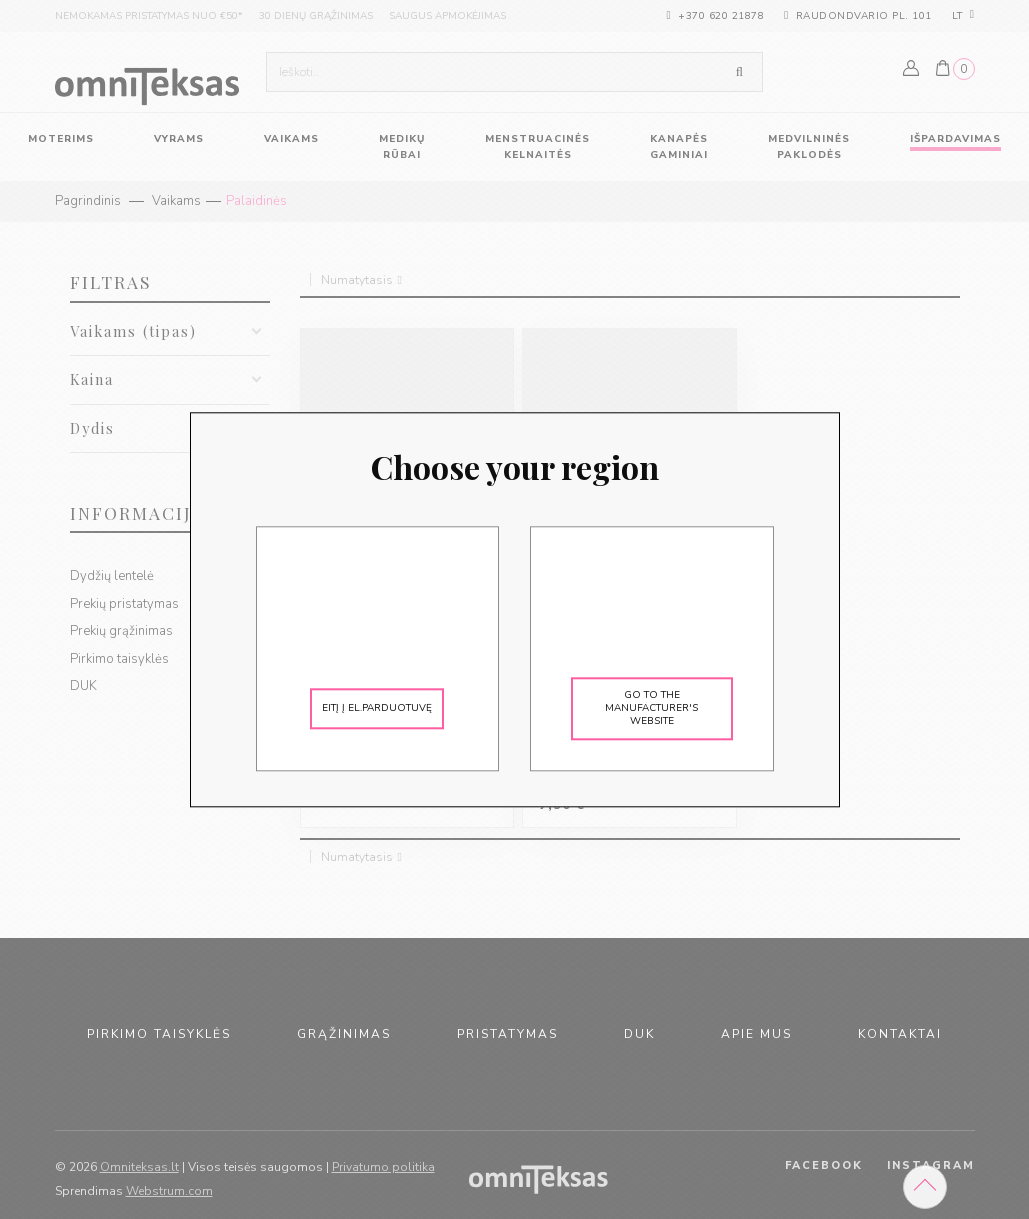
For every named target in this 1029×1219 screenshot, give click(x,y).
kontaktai (900, 1034)
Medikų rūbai (402, 147)
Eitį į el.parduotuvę (377, 708)
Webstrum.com (169, 1191)
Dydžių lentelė (112, 576)
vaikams (291, 139)
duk (639, 1034)
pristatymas (507, 1034)
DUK (83, 686)
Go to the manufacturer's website (651, 708)
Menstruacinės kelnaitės (537, 147)
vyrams (179, 139)
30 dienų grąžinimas (316, 16)
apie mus (756, 1034)
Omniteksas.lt (139, 1167)
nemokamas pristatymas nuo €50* (149, 16)
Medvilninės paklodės (809, 147)
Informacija (137, 512)
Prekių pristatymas (124, 604)
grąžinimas (344, 1034)
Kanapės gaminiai (679, 147)
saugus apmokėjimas (447, 16)
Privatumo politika (383, 1167)
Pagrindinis (88, 201)
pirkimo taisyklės (159, 1034)
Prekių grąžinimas (121, 631)
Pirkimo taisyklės (119, 659)
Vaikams (176, 201)
